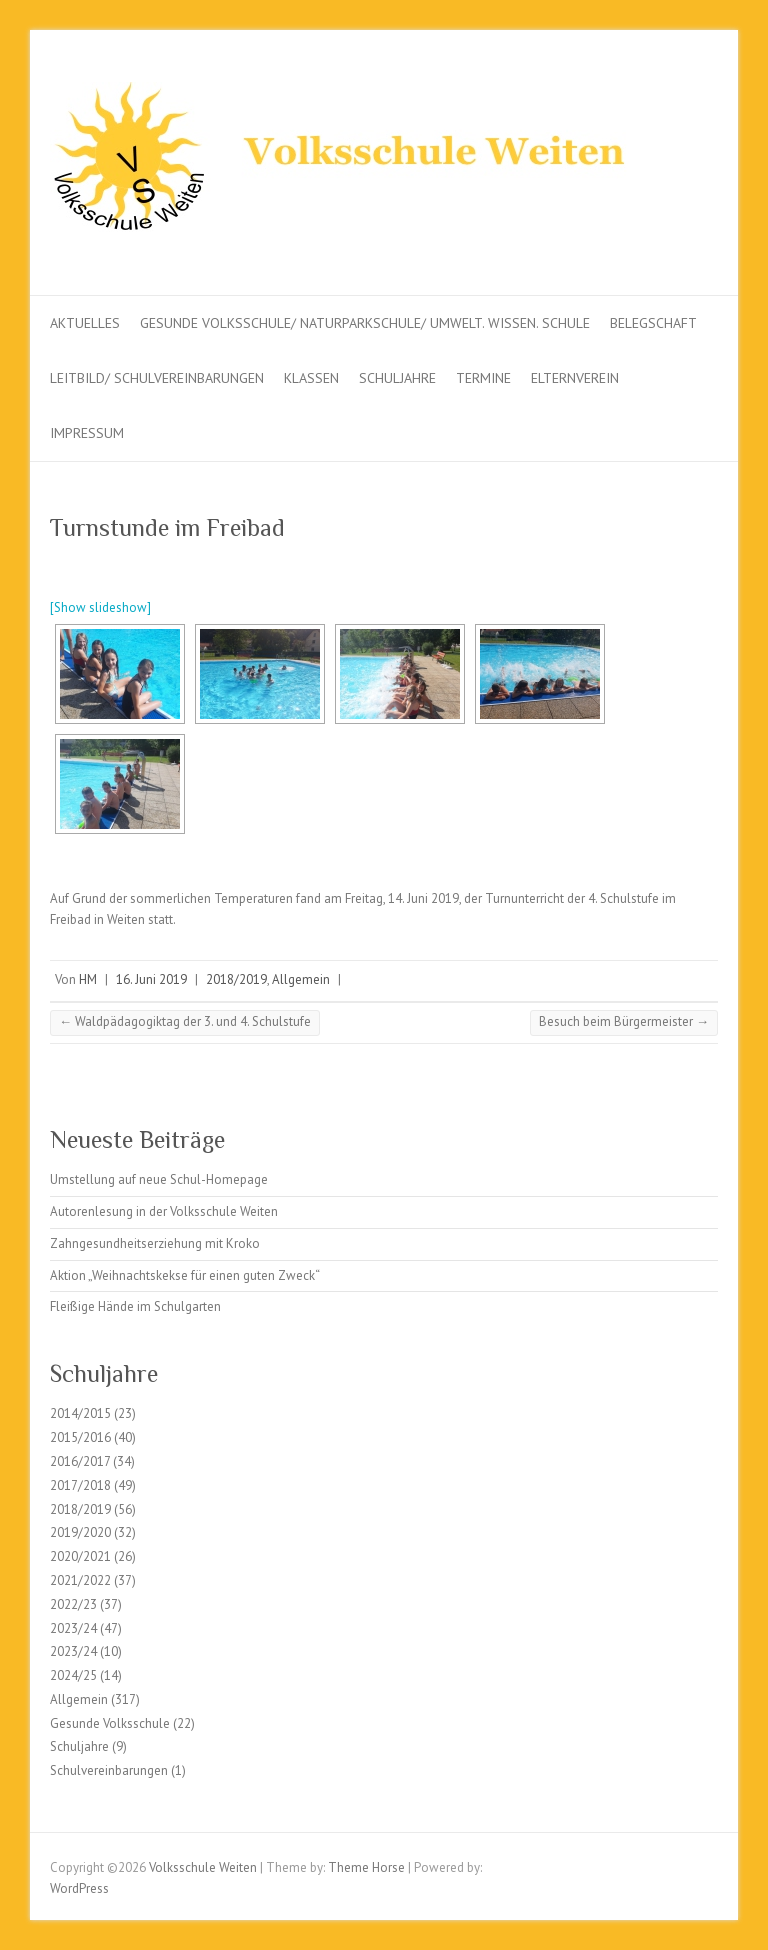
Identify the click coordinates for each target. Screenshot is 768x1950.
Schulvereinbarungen (109, 1770)
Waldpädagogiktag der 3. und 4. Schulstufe (185, 1021)
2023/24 (73, 1628)
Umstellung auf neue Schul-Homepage (159, 1179)
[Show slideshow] (100, 607)
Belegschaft (653, 323)
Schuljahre (397, 378)
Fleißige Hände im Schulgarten (135, 1306)
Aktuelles (85, 323)
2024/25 (73, 1675)
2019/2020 (80, 1532)
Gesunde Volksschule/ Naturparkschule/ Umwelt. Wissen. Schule (365, 323)
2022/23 (73, 1604)
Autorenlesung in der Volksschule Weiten (164, 1211)
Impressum (87, 433)
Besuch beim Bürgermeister (624, 1021)
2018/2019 (236, 979)
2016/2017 (80, 1461)
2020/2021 (80, 1556)
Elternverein (575, 378)
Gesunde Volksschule (110, 1723)
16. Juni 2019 (151, 979)
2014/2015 (80, 1413)
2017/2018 (80, 1485)
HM (88, 979)
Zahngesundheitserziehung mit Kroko (155, 1243)
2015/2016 (80, 1437)
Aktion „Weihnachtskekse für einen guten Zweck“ (185, 1275)
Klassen (311, 378)
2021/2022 (80, 1580)
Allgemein (301, 979)
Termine (483, 378)
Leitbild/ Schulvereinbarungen (157, 378)
